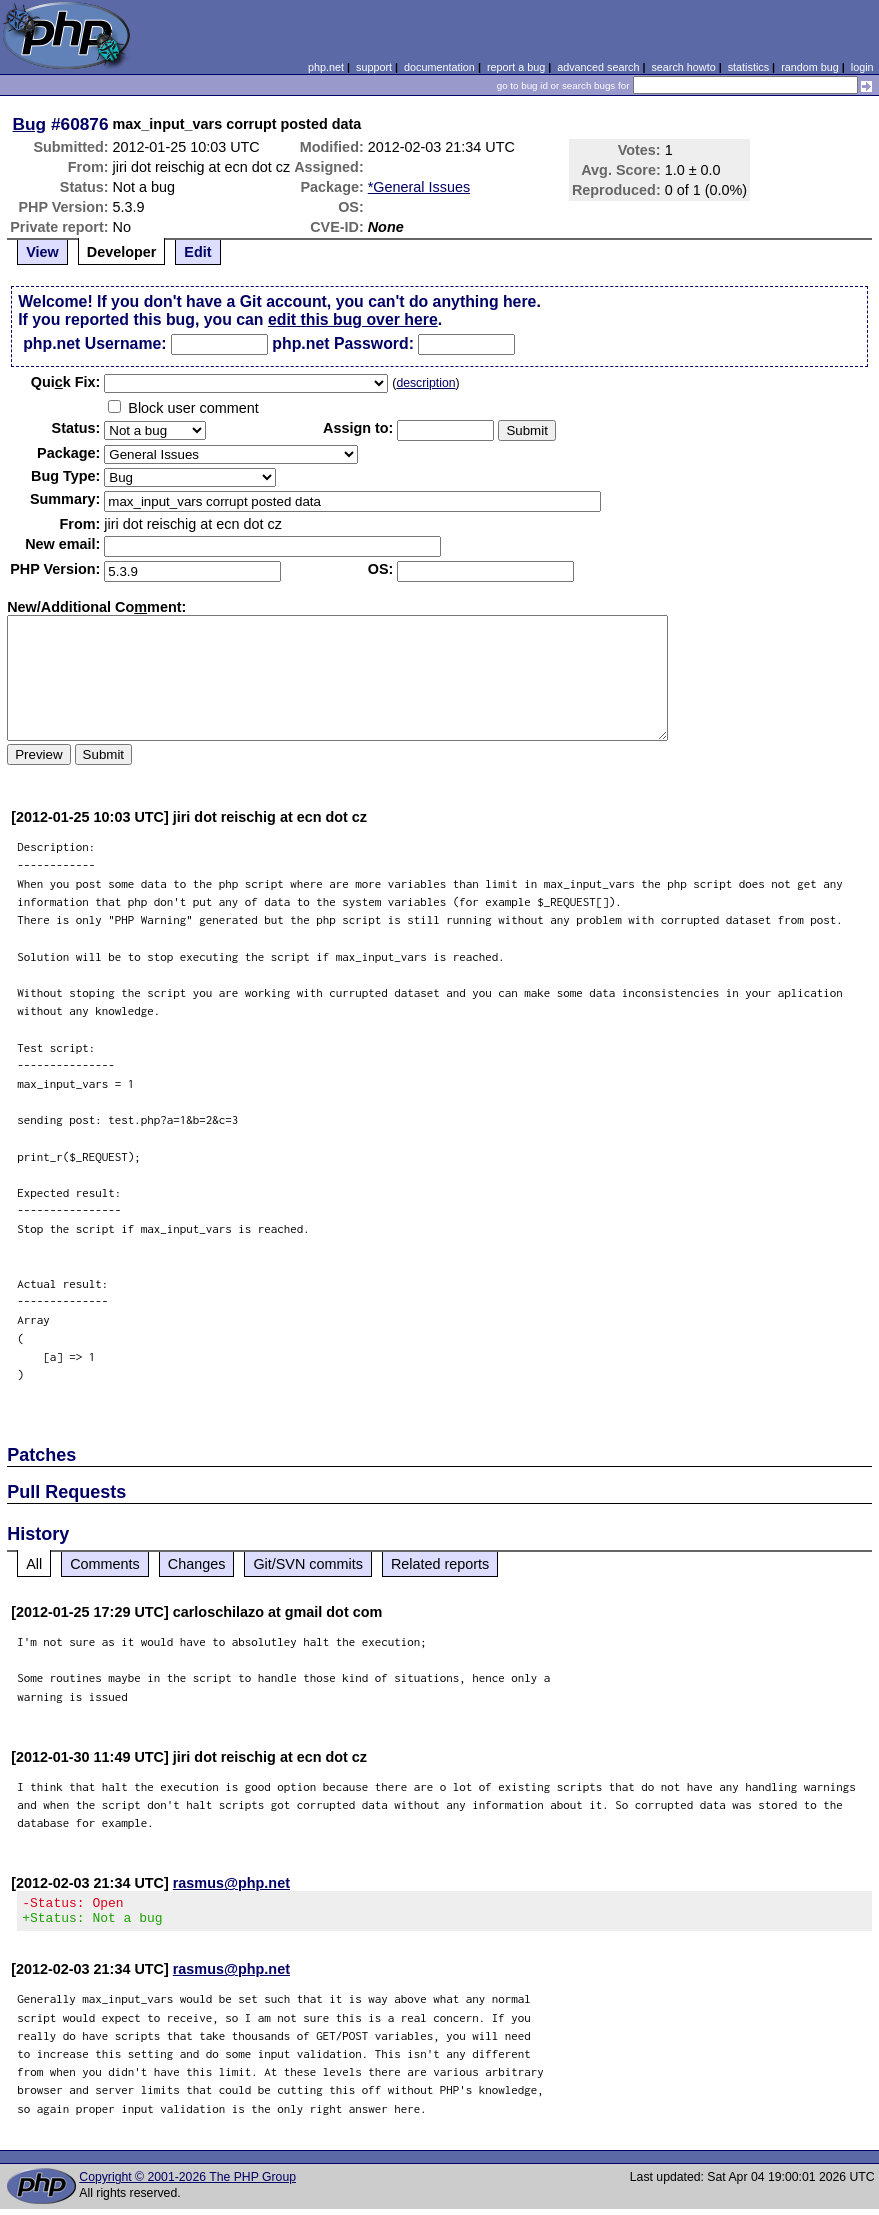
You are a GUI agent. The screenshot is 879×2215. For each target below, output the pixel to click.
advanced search (598, 67)
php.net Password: (343, 343)
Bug (30, 124)
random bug (810, 67)
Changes (197, 1564)
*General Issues (419, 187)
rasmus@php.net (231, 1883)
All (34, 1564)
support (374, 67)
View (42, 252)
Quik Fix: (66, 382)
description (425, 383)
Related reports (440, 1564)
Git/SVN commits (308, 1564)
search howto (683, 67)
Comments (105, 1564)
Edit (197, 252)
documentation (439, 67)
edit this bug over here (353, 319)
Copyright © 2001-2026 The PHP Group (187, 2183)
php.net (326, 67)
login (862, 67)
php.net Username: (94, 343)
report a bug (516, 67)
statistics (748, 67)
